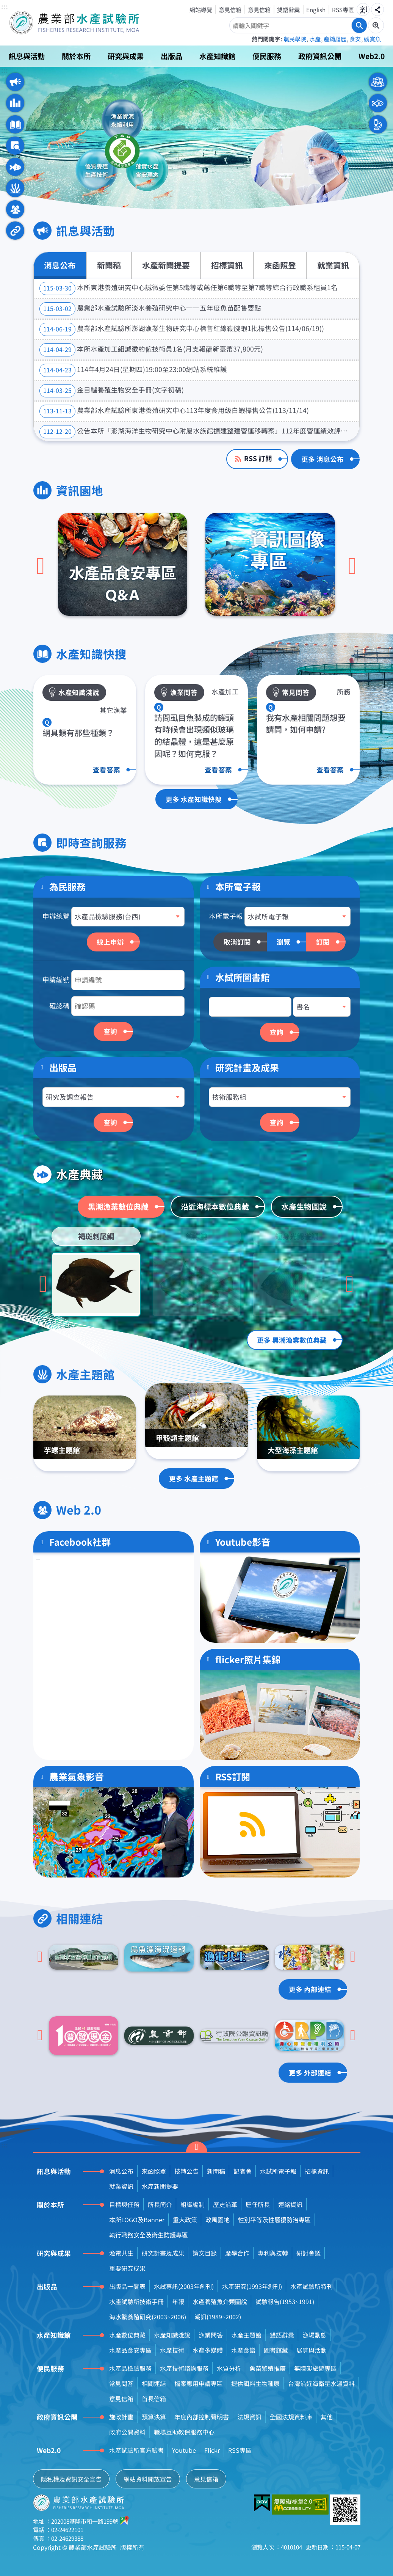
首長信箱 (154, 2398)
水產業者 (378, 103)
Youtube (184, 2450)
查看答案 (106, 769)
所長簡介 (160, 2204)
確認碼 (59, 1005)
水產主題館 (15, 188)
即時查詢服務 (15, 146)
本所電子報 (226, 916)
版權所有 (132, 2547)
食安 (355, 38)
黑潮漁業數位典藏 (118, 1206)
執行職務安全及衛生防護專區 (148, 2234)
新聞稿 (109, 265)
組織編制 (192, 2204)
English (316, 9)
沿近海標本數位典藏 (215, 1206)
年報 (178, 2301)
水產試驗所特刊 (311, 2286)
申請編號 (56, 979)
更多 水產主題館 (193, 1478)
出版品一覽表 (127, 2286)
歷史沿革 (225, 2204)
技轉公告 (186, 2171)
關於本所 (76, 56)
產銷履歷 (335, 38)
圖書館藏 (276, 2350)
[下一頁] (352, 566)
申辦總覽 (56, 916)
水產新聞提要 (166, 265)
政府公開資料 (127, 2431)
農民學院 (294, 38)
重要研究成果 (127, 2268)
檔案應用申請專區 (198, 2383)
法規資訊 (249, 2416)
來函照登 (280, 265)
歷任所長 (258, 2204)
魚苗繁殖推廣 (267, 2368)
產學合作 (237, 2252)
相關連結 (15, 230)
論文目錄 (205, 2252)
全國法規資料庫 (291, 2416)
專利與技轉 (273, 2252)
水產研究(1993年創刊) (252, 2286)
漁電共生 (121, 2252)
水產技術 (172, 2350)
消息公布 (60, 265)
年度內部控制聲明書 (201, 2416)
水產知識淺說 (172, 2334)
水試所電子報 (278, 2171)
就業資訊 (333, 265)
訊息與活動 (27, 56)
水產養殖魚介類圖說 (220, 2301)
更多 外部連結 (310, 2072)
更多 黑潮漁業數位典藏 (292, 1340)
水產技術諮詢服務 (184, 2368)
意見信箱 (230, 9)
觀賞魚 (372, 38)
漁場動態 (314, 2334)
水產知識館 (217, 56)
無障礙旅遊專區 (315, 2368)
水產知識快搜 (15, 124)
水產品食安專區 (130, 2350)
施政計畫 (121, 2416)
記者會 (242, 2171)
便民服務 (266, 56)
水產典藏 (15, 167)
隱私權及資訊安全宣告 (71, 2478)
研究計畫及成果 (247, 1067)
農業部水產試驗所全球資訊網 (85, 23)
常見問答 (121, 2383)
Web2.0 (372, 56)
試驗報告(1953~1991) (284, 2301)
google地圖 (124, 2520)
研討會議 (308, 2252)
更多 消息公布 (322, 459)
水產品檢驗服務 (130, 2368)
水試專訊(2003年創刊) (184, 2286)
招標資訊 (227, 265)
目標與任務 (124, 2204)
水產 (315, 38)
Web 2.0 (15, 209)
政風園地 (217, 2219)
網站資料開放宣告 (148, 2478)
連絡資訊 (290, 2204)
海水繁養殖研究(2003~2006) (147, 2316)
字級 (363, 9)
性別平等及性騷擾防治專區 (274, 2219)
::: (4, 7)
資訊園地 (15, 103)
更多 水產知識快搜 (194, 799)
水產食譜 (243, 2350)
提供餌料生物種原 (255, 2383)
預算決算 (154, 2416)
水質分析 (229, 2368)
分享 (377, 9)
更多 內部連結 (310, 1989)
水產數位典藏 (127, 2334)
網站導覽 (200, 9)
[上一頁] (40, 566)
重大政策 (185, 2219)
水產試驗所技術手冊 (136, 2301)
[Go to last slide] (43, 1284)
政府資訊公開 (319, 56)
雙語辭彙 (288, 9)
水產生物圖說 (304, 1206)
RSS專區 (343, 9)
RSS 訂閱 (258, 458)
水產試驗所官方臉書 (136, 2450)
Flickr (212, 2450)
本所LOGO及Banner (136, 2219)
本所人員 (378, 124)
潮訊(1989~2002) (217, 2316)
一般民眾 (378, 82)
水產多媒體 (208, 2350)
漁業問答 (211, 2334)
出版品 (171, 56)
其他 (327, 2416)
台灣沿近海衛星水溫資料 (321, 2383)
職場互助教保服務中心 (184, 2431)
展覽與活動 (311, 2350)
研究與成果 (126, 56)
